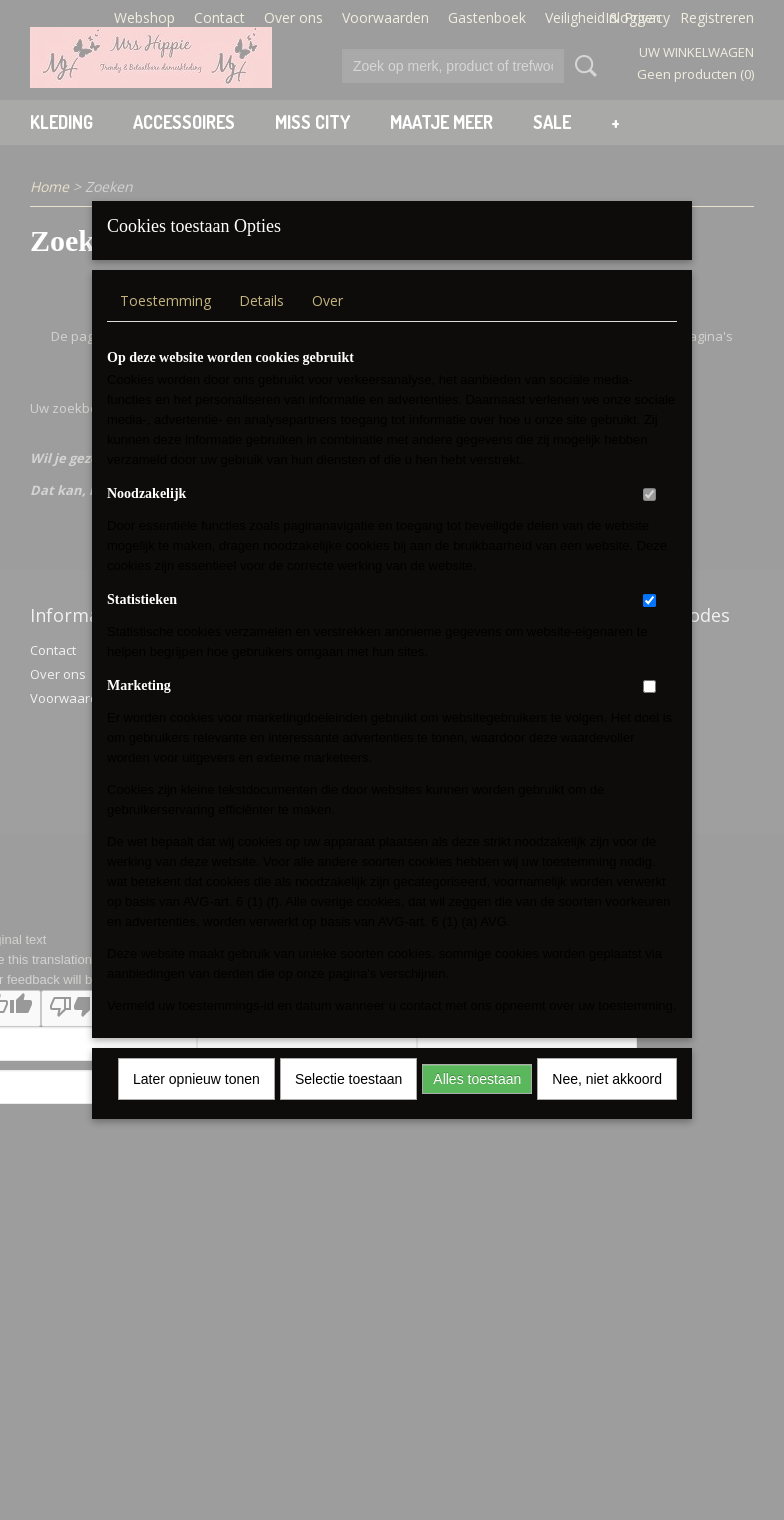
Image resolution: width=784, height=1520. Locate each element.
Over (327, 326)
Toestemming (165, 326)
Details (261, 326)
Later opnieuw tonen (196, 1105)
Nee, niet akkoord (607, 1105)
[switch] (649, 520)
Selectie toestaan (348, 1105)
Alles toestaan (477, 1105)
